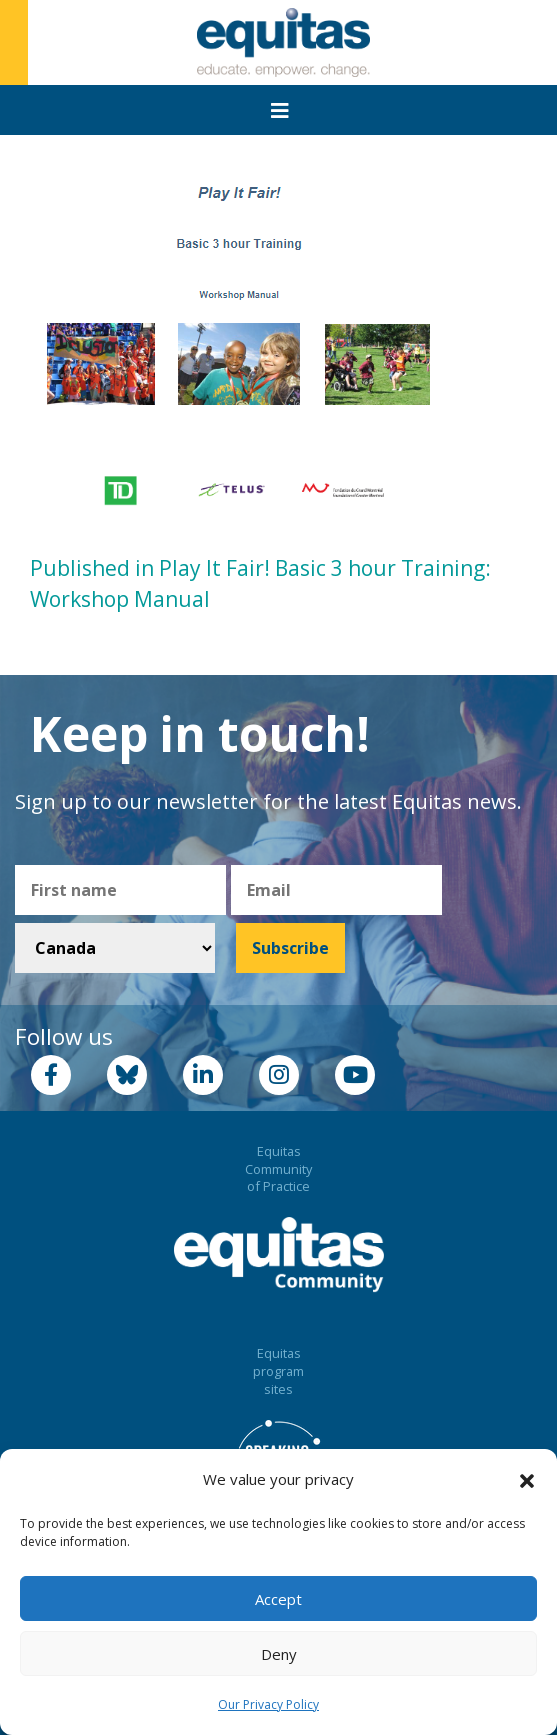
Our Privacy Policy (268, 1704)
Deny (279, 1654)
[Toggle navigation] (280, 111)
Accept (278, 1599)
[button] (527, 1480)
